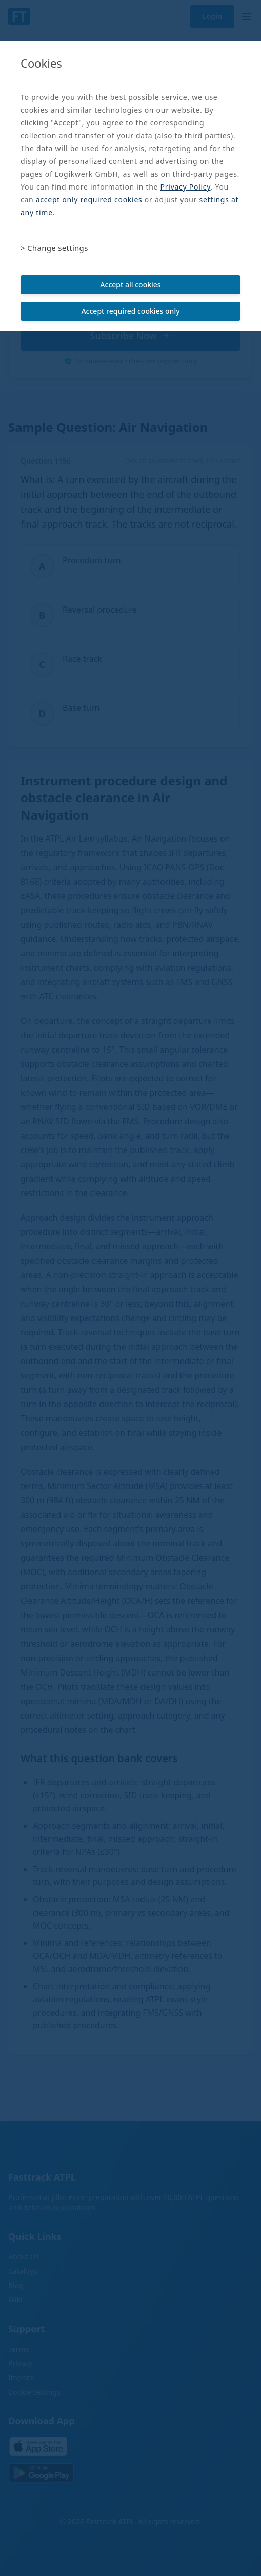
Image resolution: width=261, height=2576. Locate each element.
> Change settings (54, 248)
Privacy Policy (185, 187)
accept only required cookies (89, 199)
